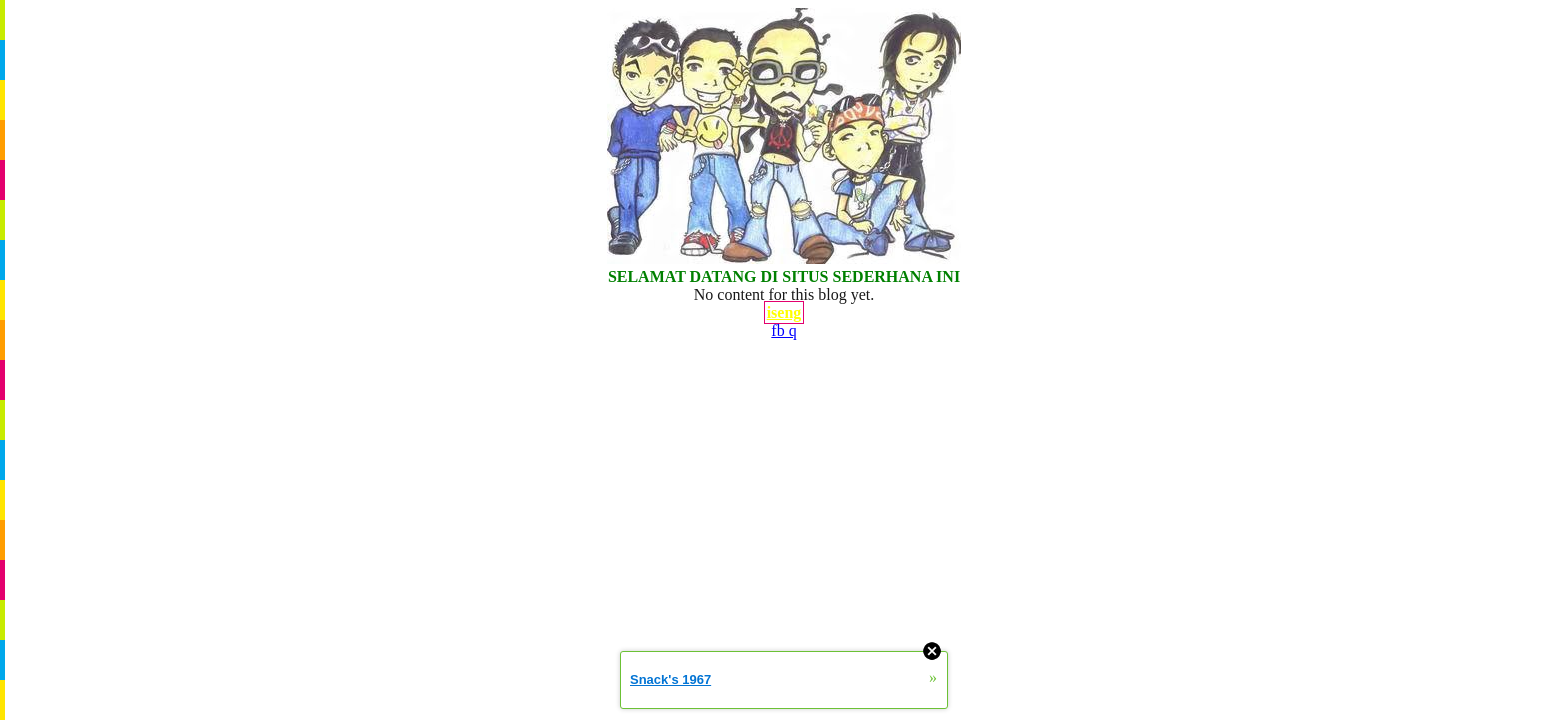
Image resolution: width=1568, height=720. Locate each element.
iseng (784, 312)
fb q (783, 330)
